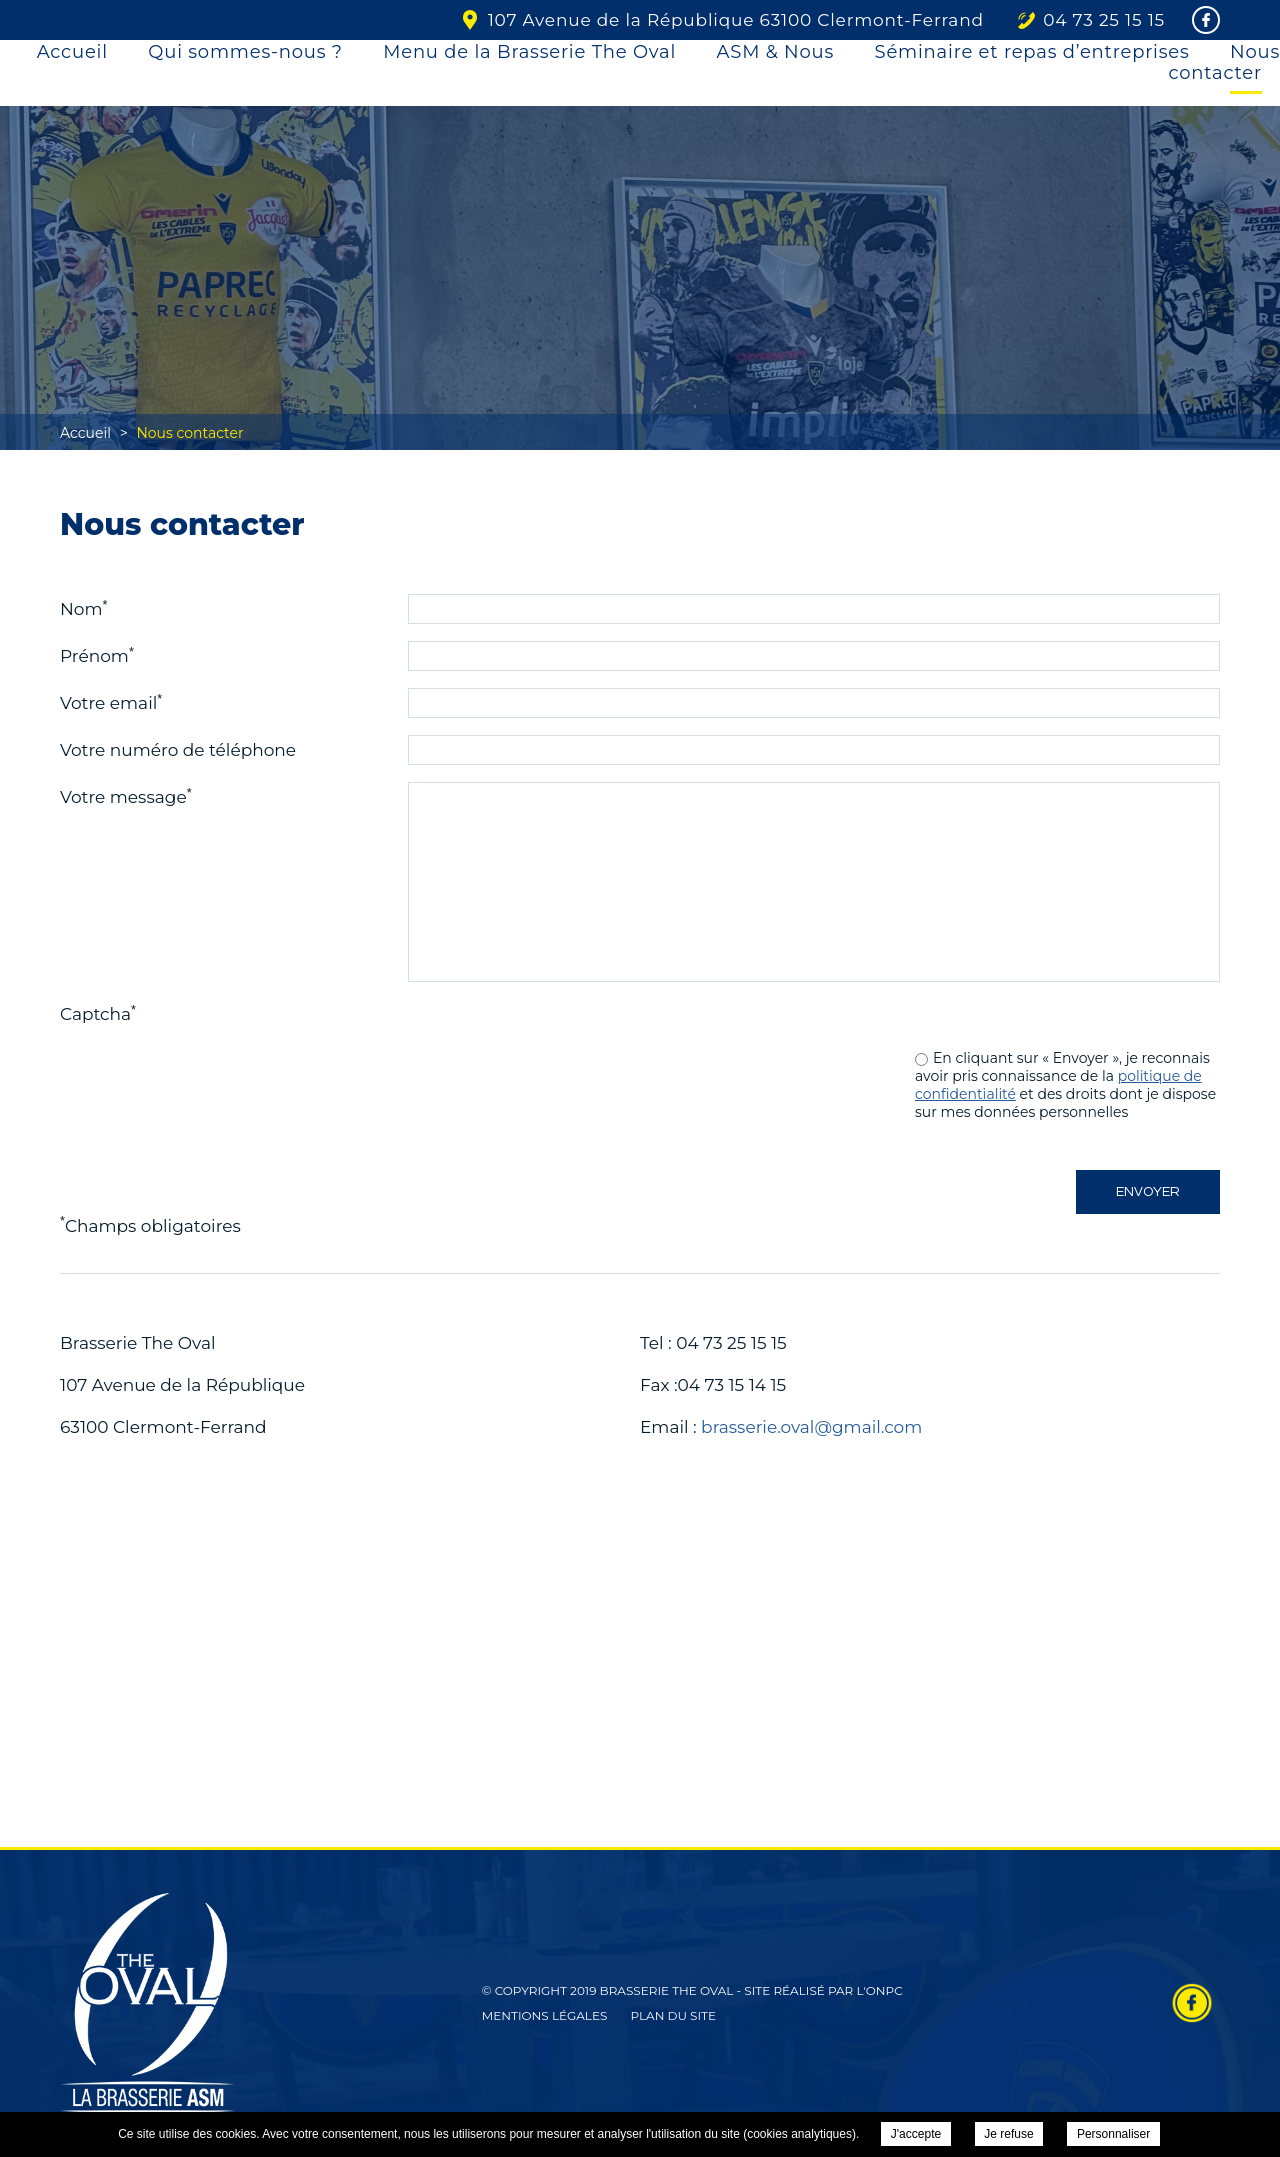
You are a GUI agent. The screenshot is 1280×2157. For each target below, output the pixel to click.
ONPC (884, 1990)
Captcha (98, 1013)
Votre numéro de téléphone (178, 750)
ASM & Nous (775, 52)
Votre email (111, 702)
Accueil (72, 52)
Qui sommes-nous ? (245, 52)
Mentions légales (545, 2015)
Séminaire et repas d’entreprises (1032, 52)
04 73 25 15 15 (1104, 20)
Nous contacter (1225, 62)
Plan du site (673, 2015)
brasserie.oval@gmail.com (811, 1427)
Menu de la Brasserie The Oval (529, 52)
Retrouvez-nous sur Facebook (1192, 2003)
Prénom (97, 655)
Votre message (126, 796)
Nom (84, 608)
